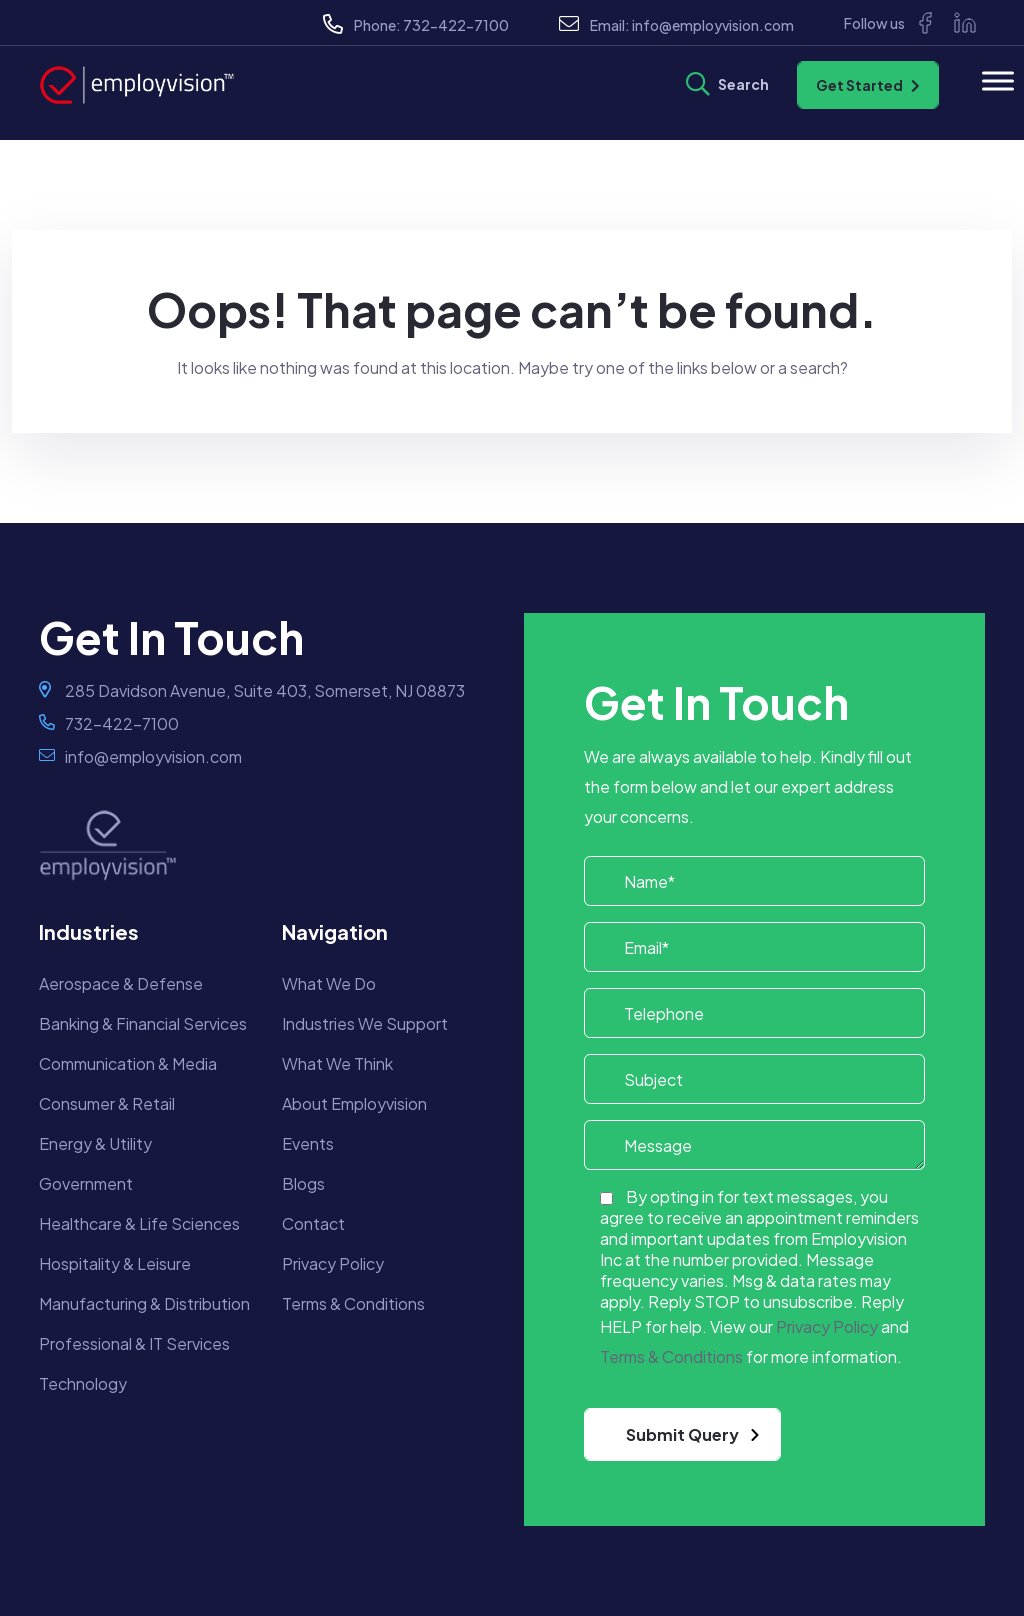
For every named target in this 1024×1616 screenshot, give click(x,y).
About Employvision (354, 1103)
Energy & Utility (95, 1143)
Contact (313, 1223)
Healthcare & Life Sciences (139, 1223)
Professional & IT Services (134, 1343)
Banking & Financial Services (143, 1023)
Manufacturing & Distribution (144, 1303)
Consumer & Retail (107, 1103)
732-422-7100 (456, 25)
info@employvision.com (713, 25)
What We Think (337, 1063)
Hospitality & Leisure (115, 1263)
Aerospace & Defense (121, 983)
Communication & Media (128, 1063)
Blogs (303, 1183)
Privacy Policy (333, 1263)
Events (308, 1143)
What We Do (329, 983)
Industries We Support (365, 1023)
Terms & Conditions (353, 1303)
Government (86, 1183)
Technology (83, 1383)
